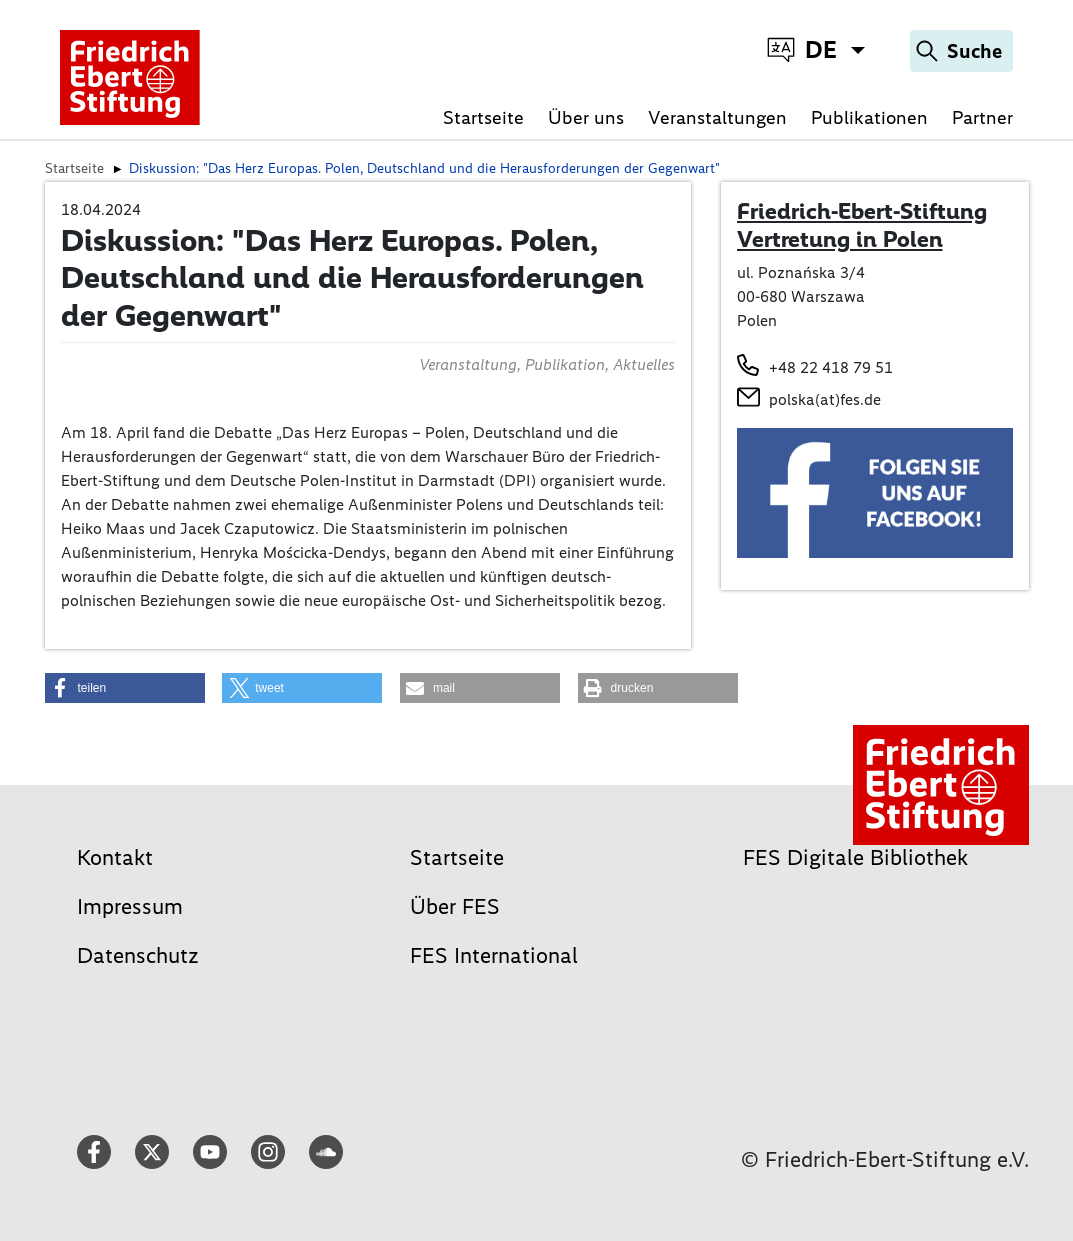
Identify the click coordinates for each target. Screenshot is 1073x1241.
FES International (494, 955)
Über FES (455, 906)
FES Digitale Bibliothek (855, 857)
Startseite (483, 117)
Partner (982, 117)
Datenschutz (138, 955)
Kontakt (115, 857)
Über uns (586, 117)
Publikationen (869, 117)
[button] (125, 688)
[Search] (961, 51)
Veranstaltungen (717, 117)
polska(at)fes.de (825, 399)
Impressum (130, 906)
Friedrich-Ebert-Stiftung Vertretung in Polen (862, 225)
